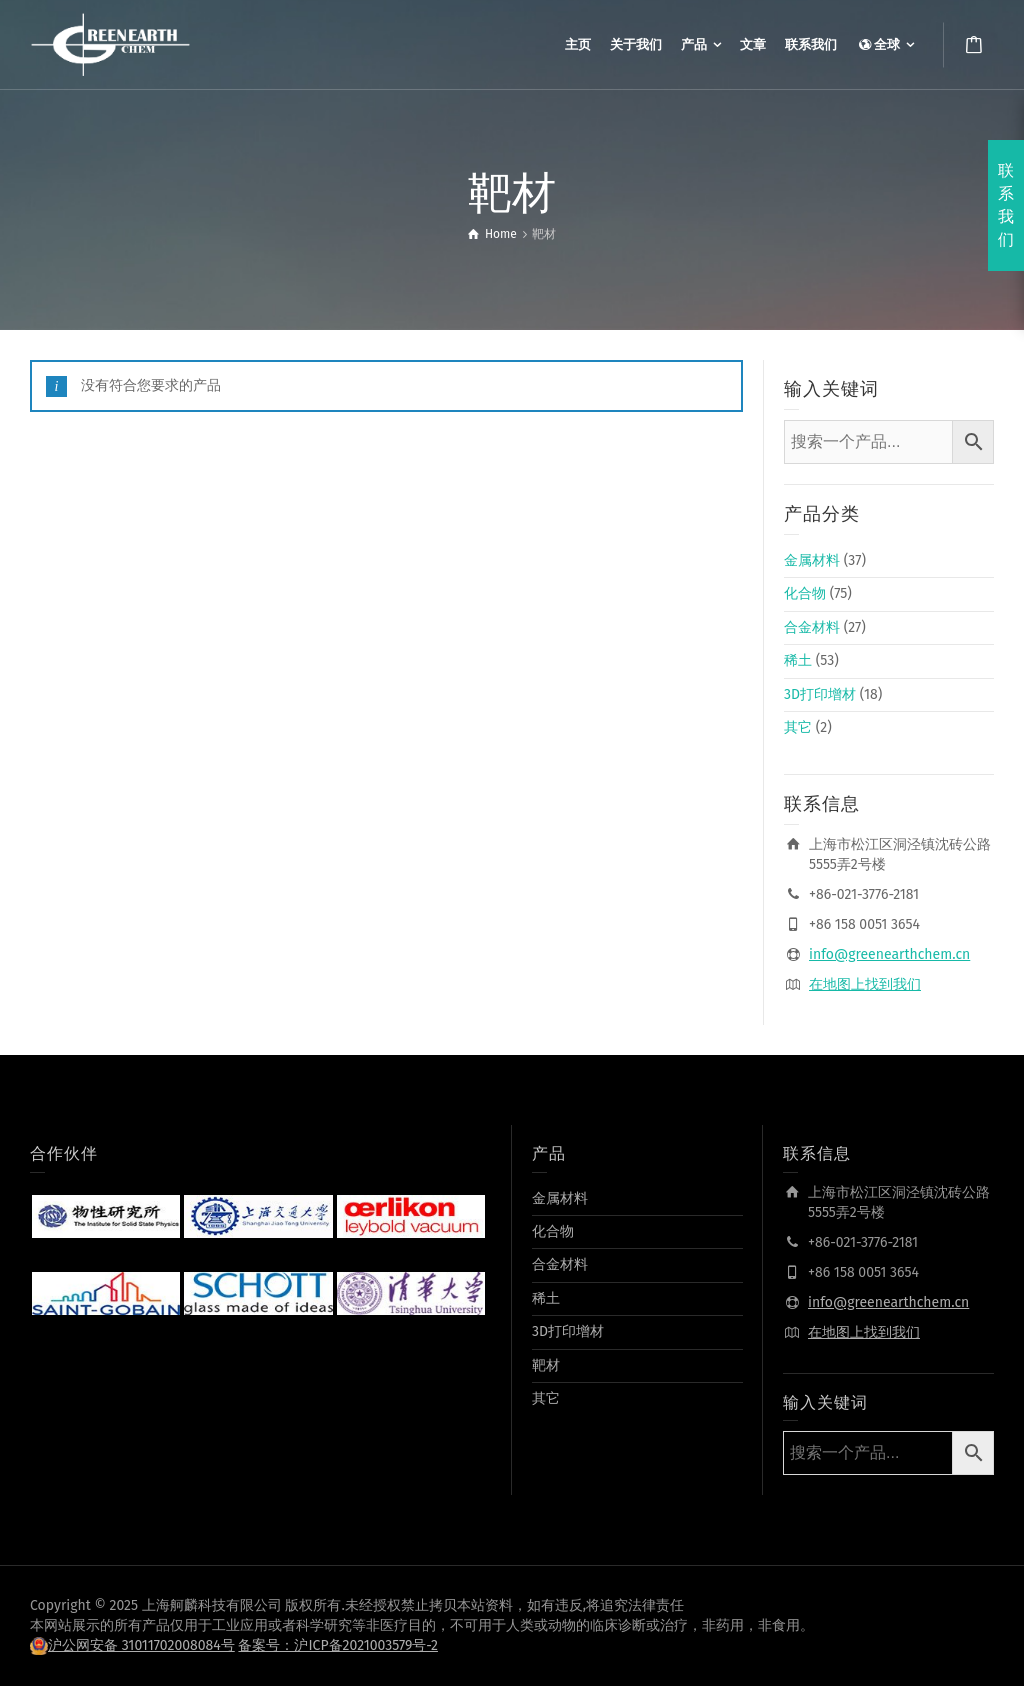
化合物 (805, 593)
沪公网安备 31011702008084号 (141, 1645)
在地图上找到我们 (865, 984)
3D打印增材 (820, 694)
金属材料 (812, 560)
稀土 (798, 660)
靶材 (546, 1365)
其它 (798, 727)
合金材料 (812, 627)
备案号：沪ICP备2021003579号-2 (338, 1645)
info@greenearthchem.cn (889, 954)
